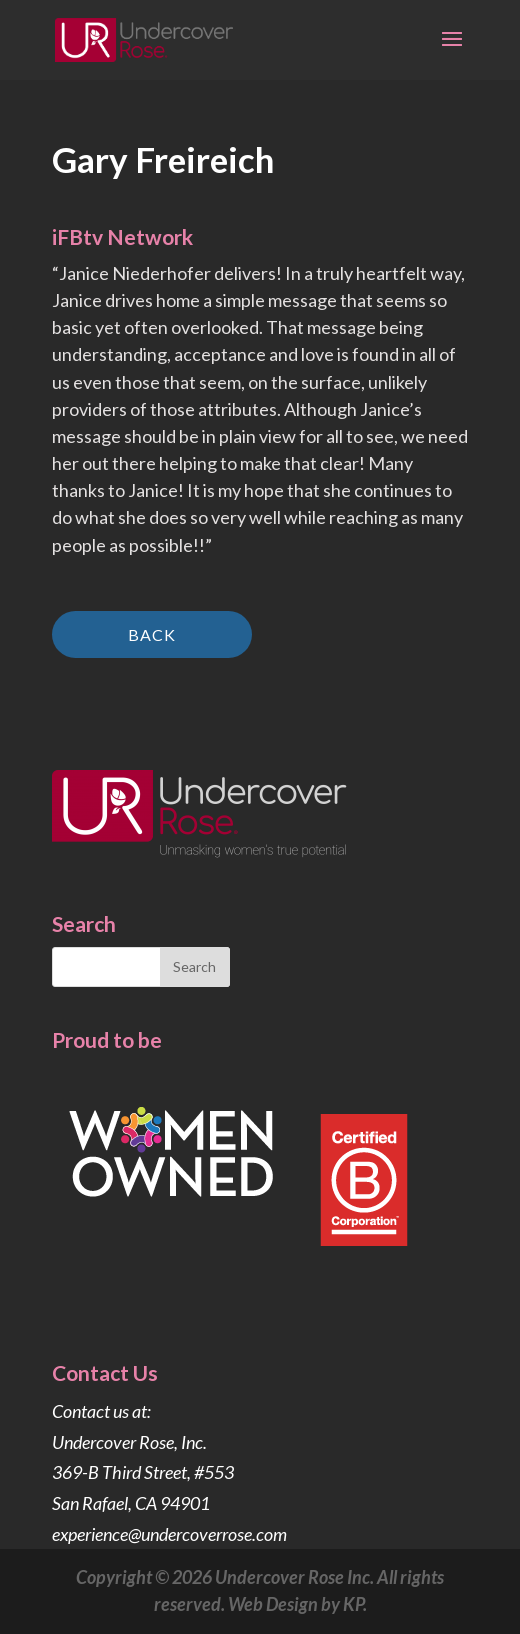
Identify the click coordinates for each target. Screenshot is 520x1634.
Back (152, 634)
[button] (452, 52)
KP (353, 1604)
